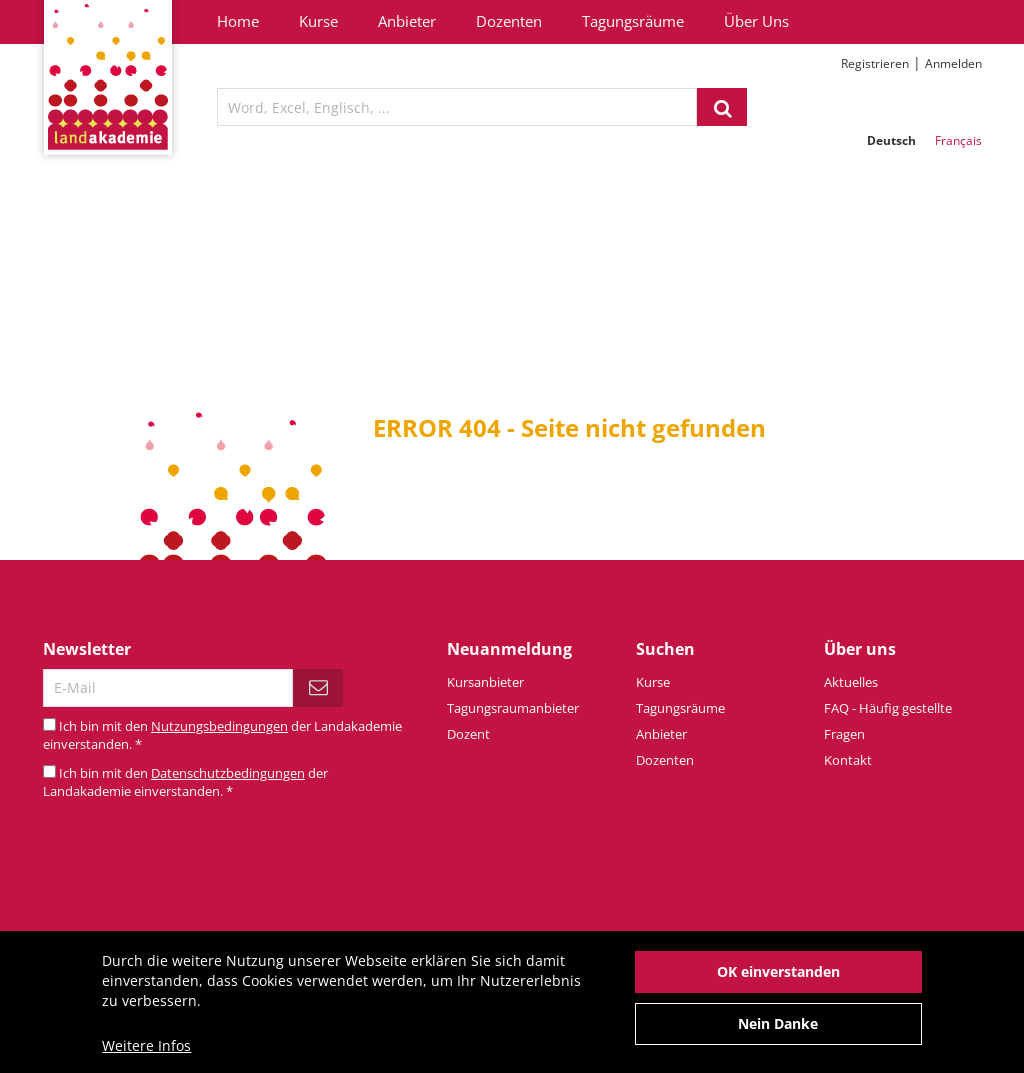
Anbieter (407, 21)
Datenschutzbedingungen (228, 773)
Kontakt (848, 760)
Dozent (468, 734)
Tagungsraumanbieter (513, 708)
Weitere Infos (146, 1055)
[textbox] (457, 107)
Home (238, 21)
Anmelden (953, 63)
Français (958, 140)
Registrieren (875, 63)
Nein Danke (778, 1033)
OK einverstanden (778, 981)
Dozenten (509, 21)
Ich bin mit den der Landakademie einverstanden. (185, 782)
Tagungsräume (633, 21)
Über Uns (756, 21)
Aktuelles (851, 682)
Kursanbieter (485, 682)
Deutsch (891, 140)
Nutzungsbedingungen (219, 726)
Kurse (318, 21)
